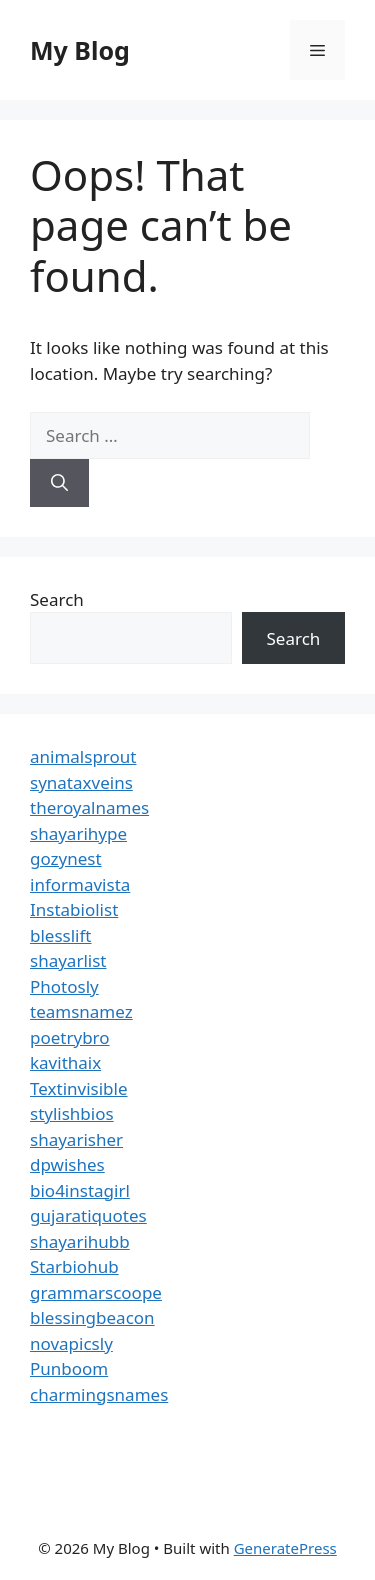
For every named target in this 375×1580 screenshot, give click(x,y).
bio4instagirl (80, 1190)
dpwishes (67, 1164)
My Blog (80, 50)
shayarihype (78, 833)
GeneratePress (285, 1548)
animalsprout (83, 756)
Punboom (69, 1368)
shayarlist (68, 960)
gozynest (66, 858)
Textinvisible (79, 1088)
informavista (80, 884)
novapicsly (71, 1343)
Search (57, 599)
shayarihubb (80, 1241)
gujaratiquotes (88, 1215)
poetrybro (70, 1037)
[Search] (59, 483)
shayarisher (76, 1139)
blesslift (60, 935)
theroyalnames (89, 807)
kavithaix (65, 1062)
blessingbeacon (92, 1317)
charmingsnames (99, 1394)
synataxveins (81, 782)
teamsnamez (81, 1011)
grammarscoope (96, 1292)
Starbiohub (74, 1266)
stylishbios (72, 1113)
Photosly (64, 986)
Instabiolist (74, 909)
